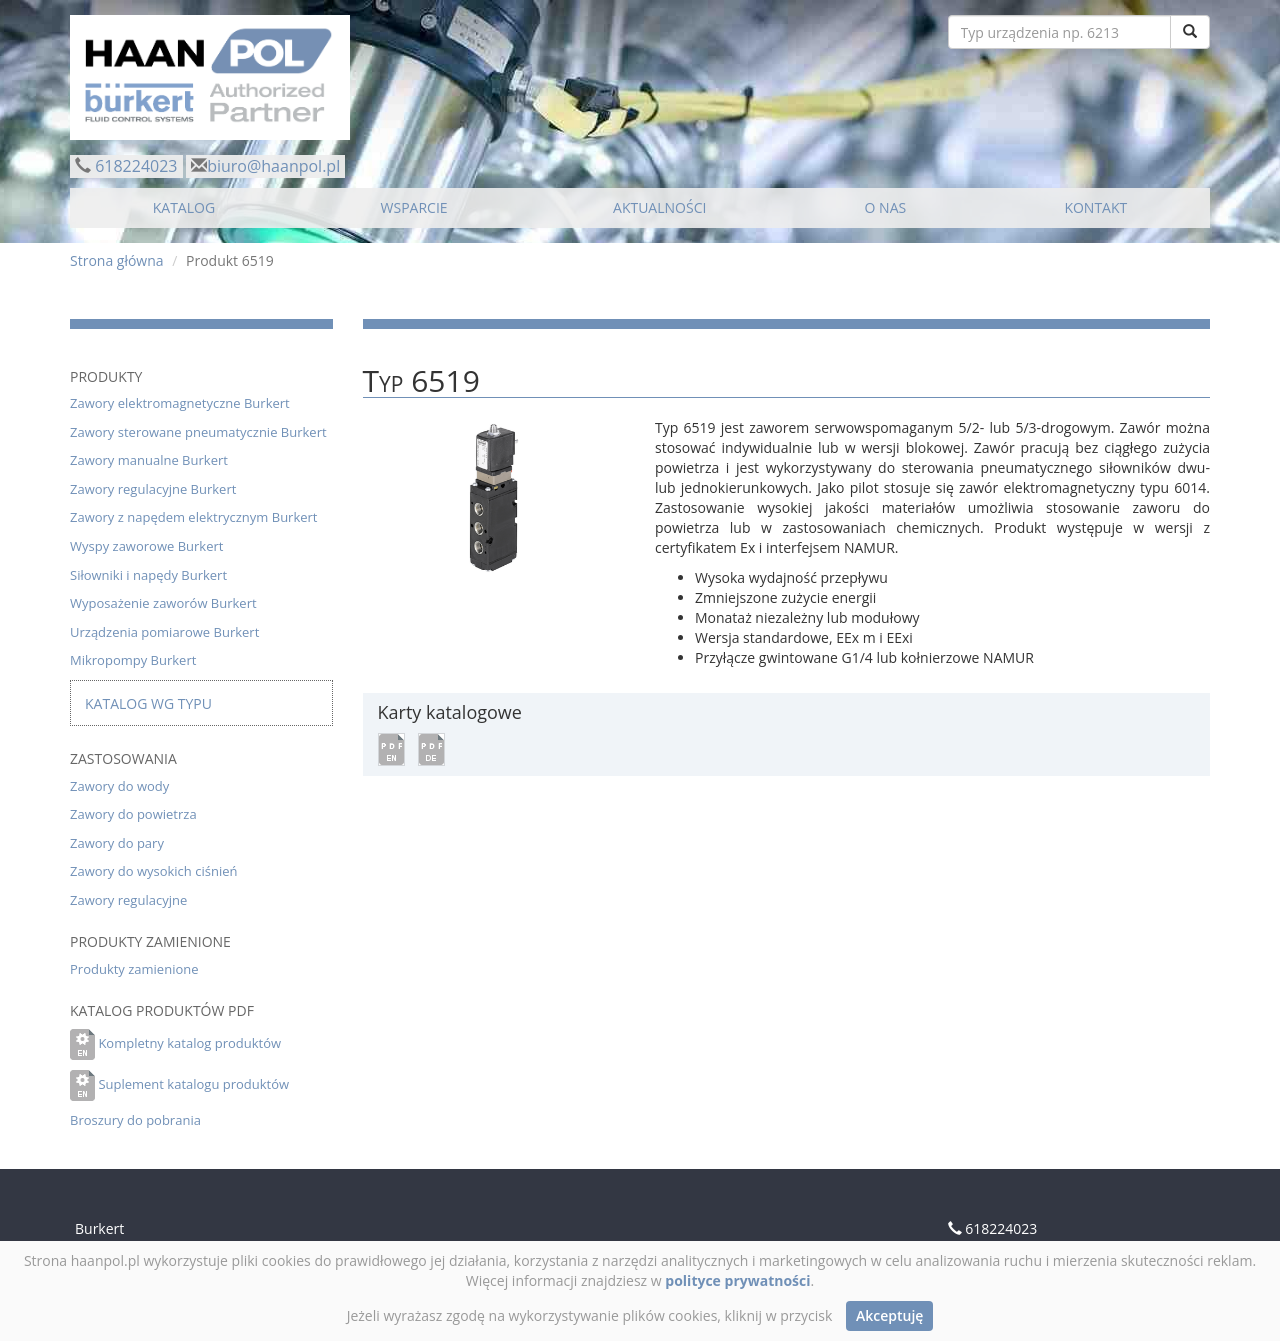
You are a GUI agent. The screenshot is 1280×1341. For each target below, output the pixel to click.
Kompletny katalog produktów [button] (189, 1043)
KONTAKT (1095, 207)
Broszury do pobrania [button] (135, 1120)
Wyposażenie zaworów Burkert (163, 603)
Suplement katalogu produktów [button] (193, 1084)
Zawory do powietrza (133, 814)
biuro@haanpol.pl (273, 166)
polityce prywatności (737, 1280)
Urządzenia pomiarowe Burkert (164, 632)
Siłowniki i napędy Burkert (148, 575)
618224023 (136, 166)
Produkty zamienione (134, 969)
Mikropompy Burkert (133, 660)
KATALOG (184, 207)
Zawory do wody (119, 786)
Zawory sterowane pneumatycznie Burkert (198, 432)
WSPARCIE (414, 207)
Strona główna (117, 260)
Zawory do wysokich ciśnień (153, 871)
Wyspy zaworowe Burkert (146, 546)
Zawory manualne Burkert (149, 460)
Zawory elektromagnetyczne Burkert (180, 403)
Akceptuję (889, 1315)
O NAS (886, 207)
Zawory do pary (117, 843)
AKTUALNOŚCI (659, 207)
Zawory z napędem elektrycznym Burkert (194, 517)
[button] (391, 747)
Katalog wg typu (148, 703)
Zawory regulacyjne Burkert (153, 489)
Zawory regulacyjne (128, 900)
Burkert (99, 1228)
